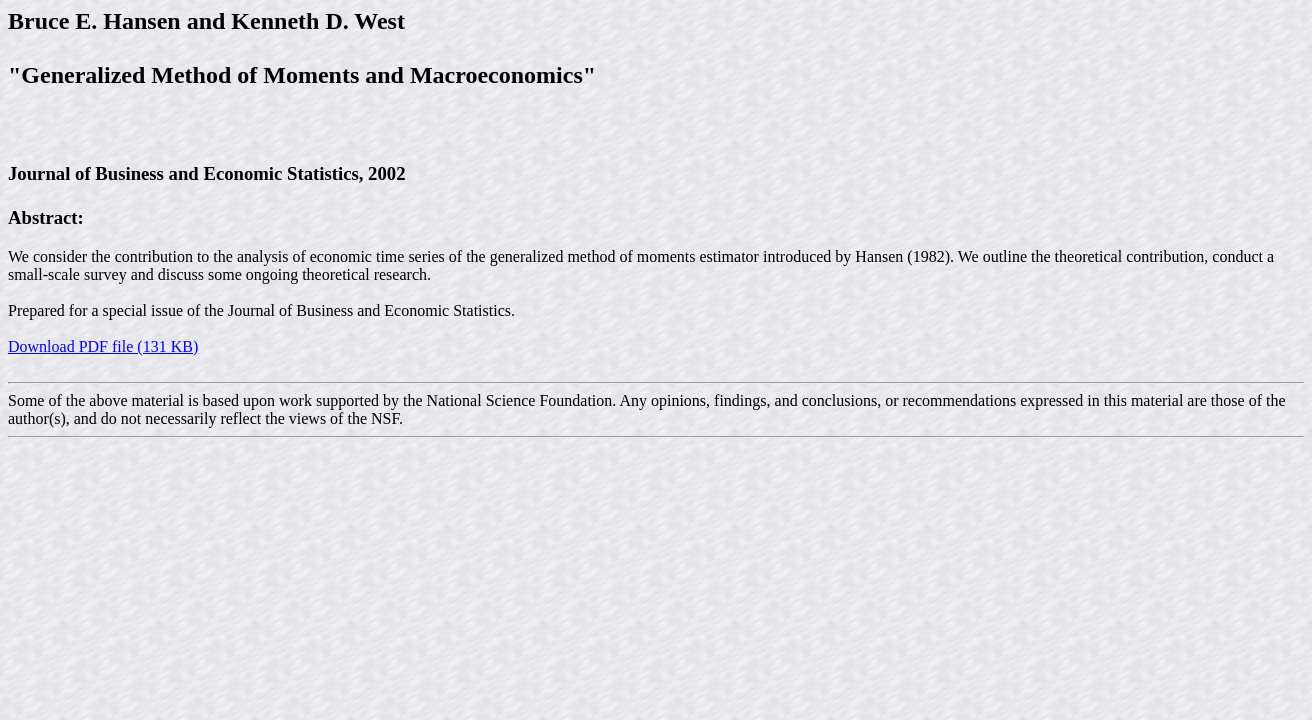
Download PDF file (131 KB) (103, 346)
